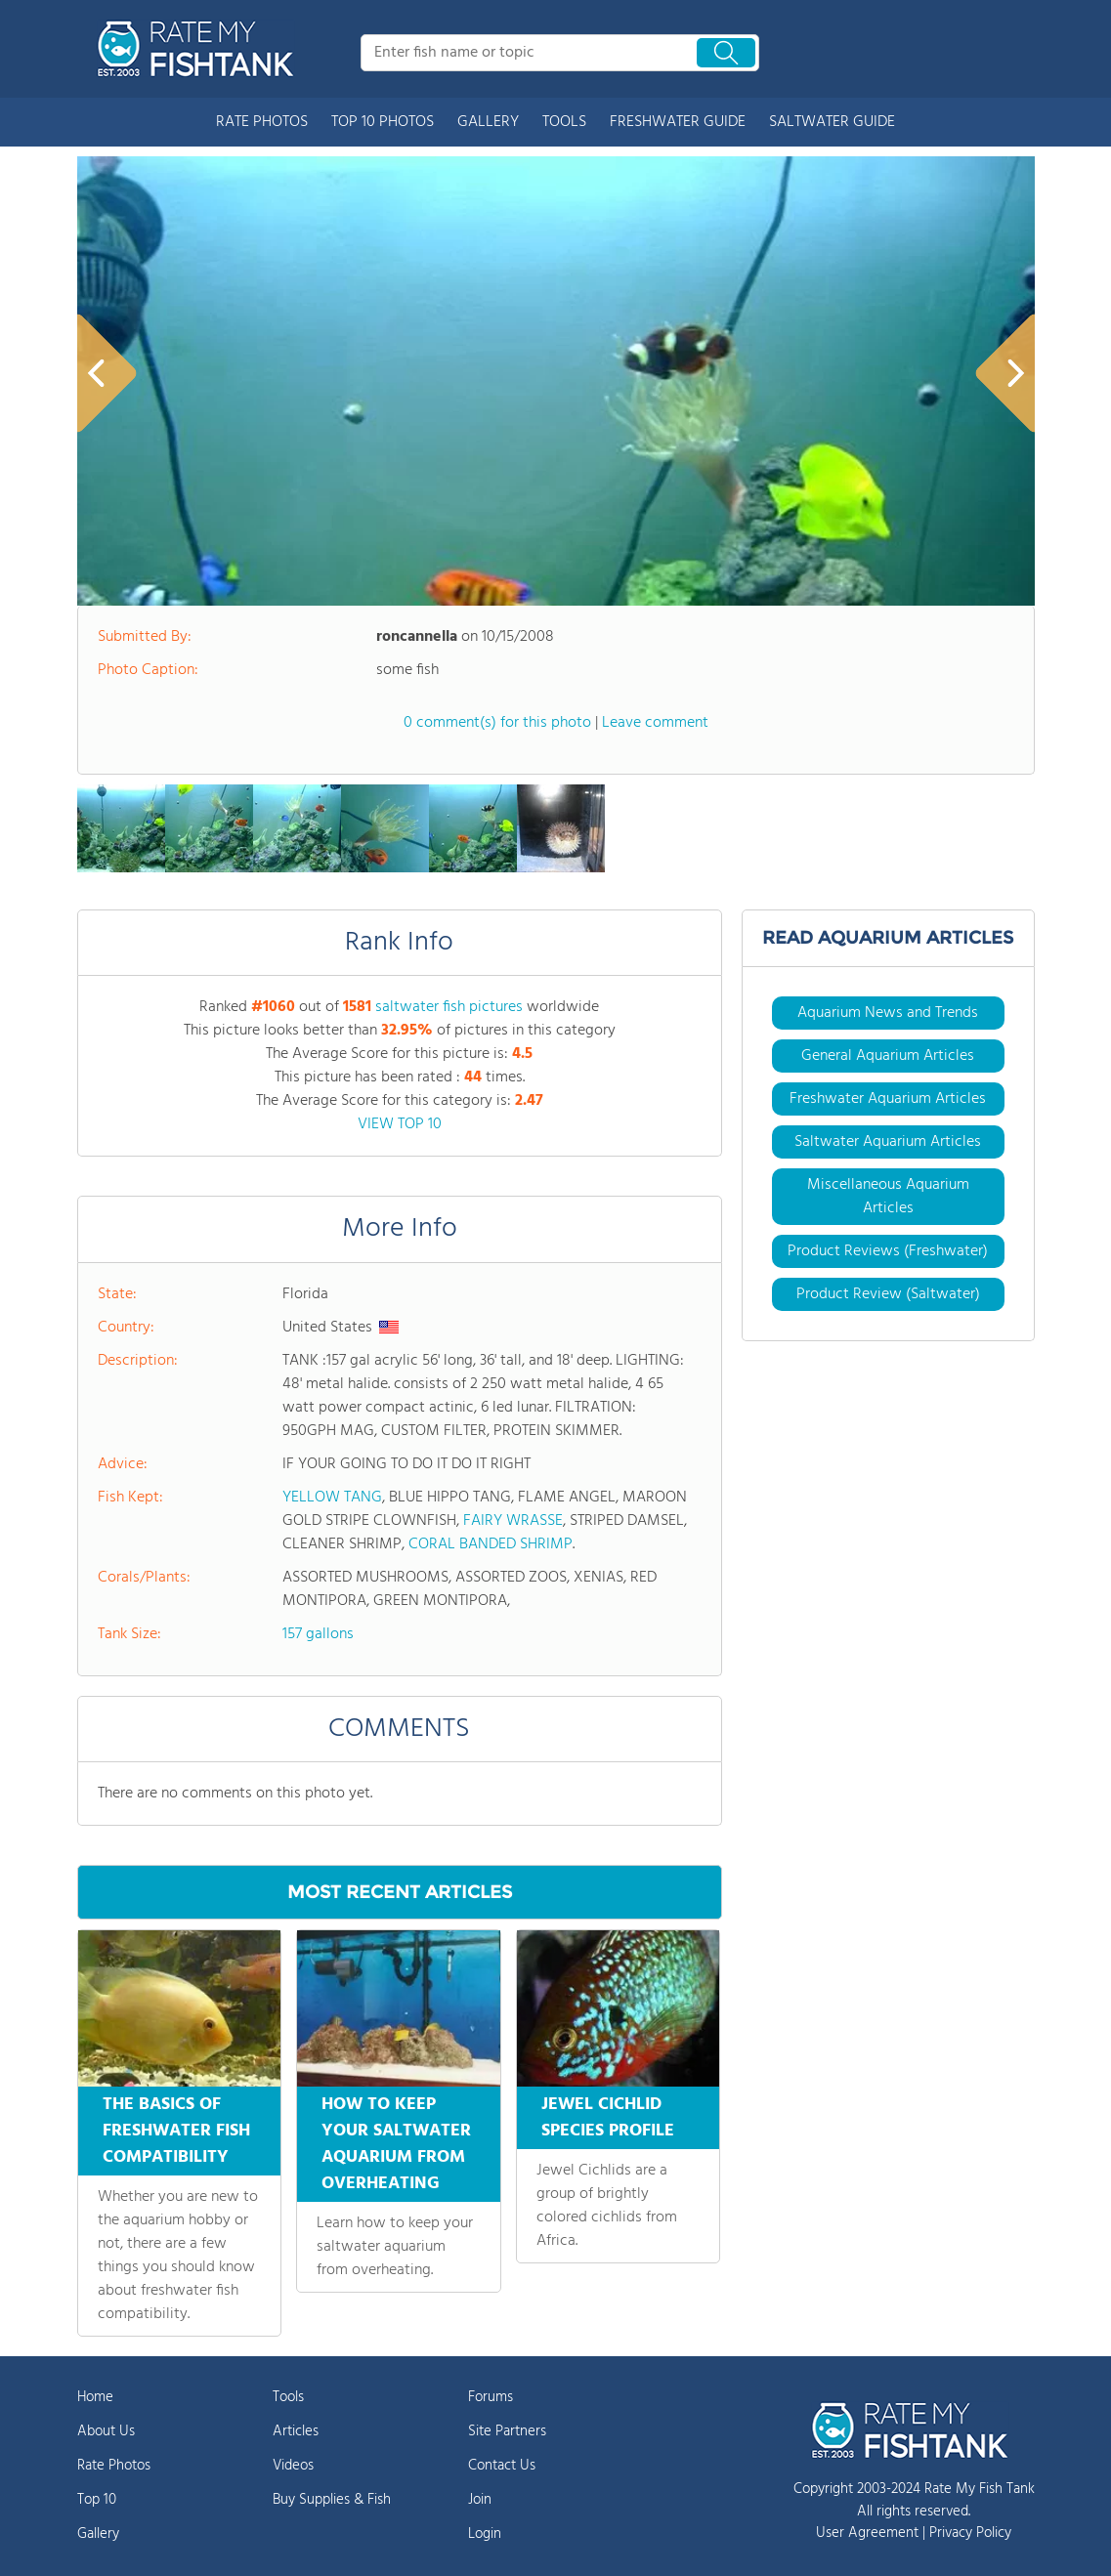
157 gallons (318, 1634)
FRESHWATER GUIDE (678, 122)
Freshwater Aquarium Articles (888, 1099)
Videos (293, 2465)
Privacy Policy (970, 2533)
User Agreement (867, 2533)
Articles (296, 2431)
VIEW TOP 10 (400, 1124)
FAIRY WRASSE (513, 1521)
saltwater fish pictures (449, 1007)
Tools (288, 2397)
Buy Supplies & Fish (332, 2500)
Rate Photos (113, 2465)
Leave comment (655, 723)
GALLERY (488, 122)
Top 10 (96, 2500)
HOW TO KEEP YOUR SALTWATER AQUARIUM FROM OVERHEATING (396, 2144)
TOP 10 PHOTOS (382, 122)
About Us (106, 2431)
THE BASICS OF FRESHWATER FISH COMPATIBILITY (176, 2131)
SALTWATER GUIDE (832, 122)
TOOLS (564, 122)
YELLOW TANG (332, 1497)
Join (479, 2500)
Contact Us (501, 2465)
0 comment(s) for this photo (497, 723)
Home (95, 2397)
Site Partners (507, 2431)
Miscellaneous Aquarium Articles (888, 1196)
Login (484, 2534)
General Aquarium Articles (887, 1056)
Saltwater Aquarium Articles (887, 1142)
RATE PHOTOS (262, 122)
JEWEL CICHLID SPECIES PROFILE (607, 2117)
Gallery (98, 2534)
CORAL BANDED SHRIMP (490, 1544)
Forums (490, 2397)
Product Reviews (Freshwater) (888, 1251)
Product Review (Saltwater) (888, 1294)
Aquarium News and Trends (887, 1013)
